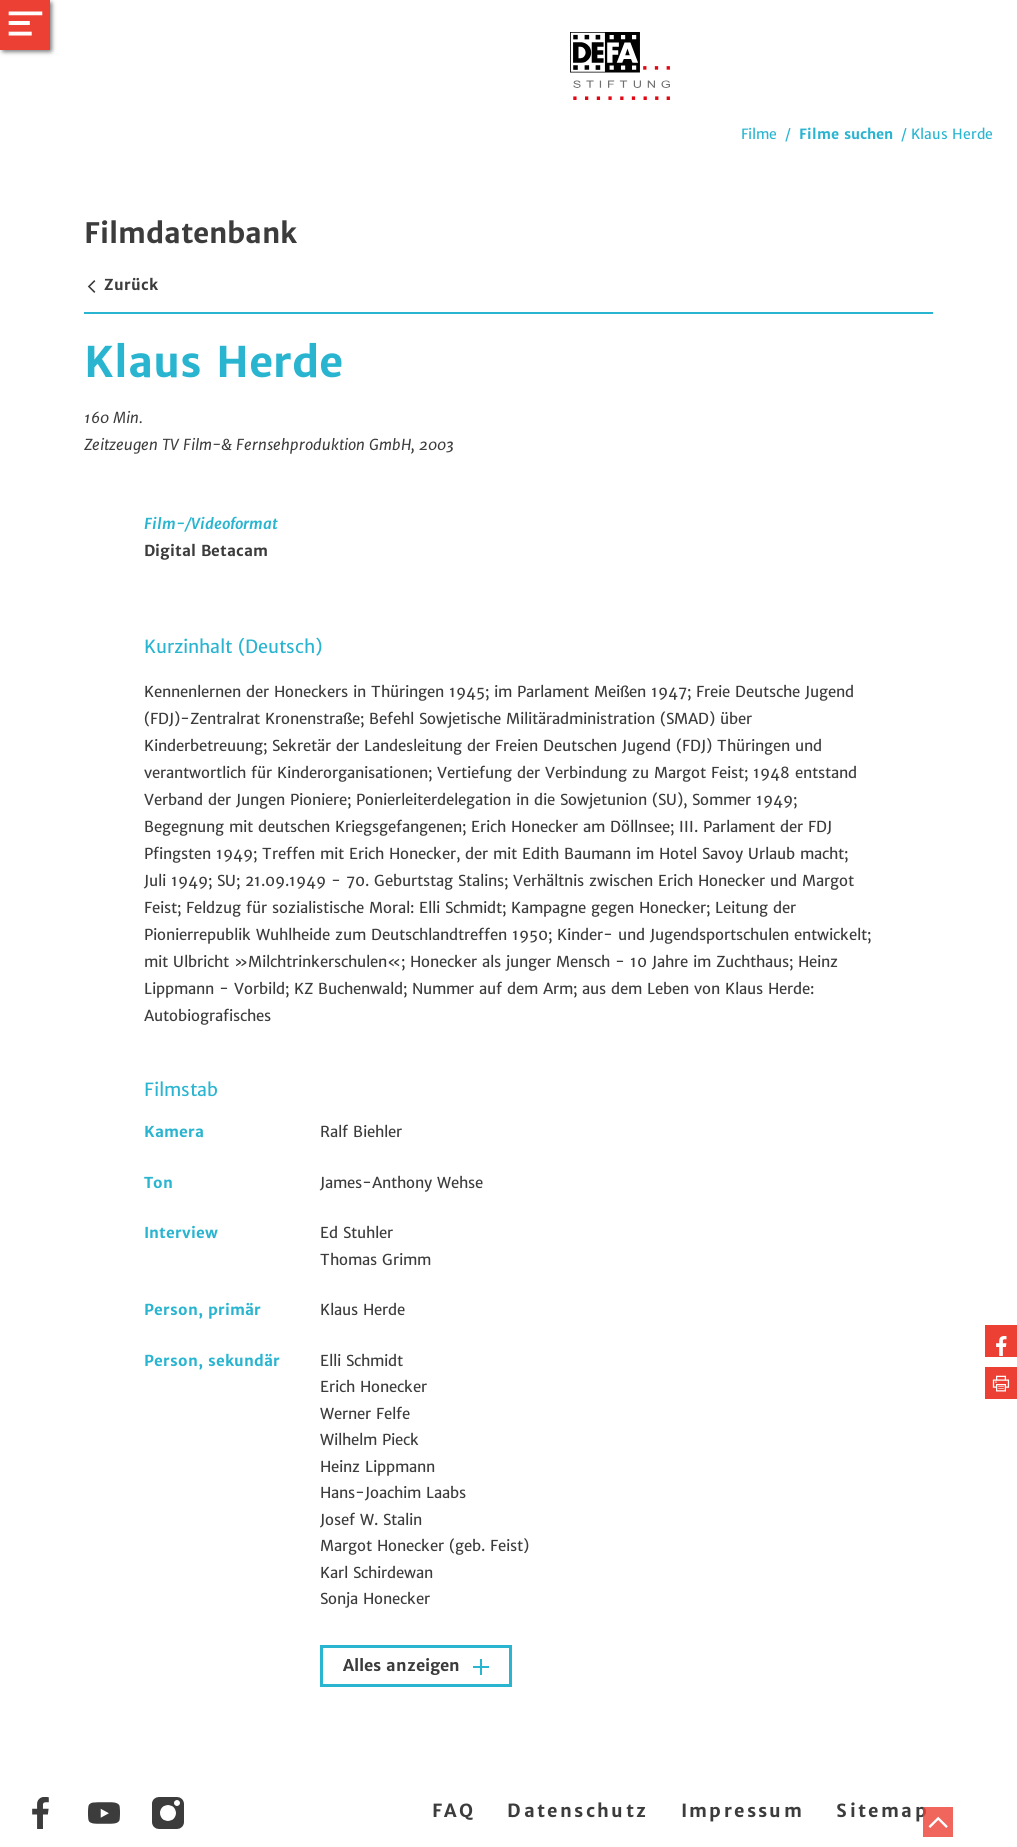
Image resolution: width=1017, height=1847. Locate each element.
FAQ (453, 1810)
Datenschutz (577, 1810)
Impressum (743, 1810)
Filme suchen (846, 134)
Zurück (121, 284)
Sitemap (882, 1810)
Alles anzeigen (404, 1665)
